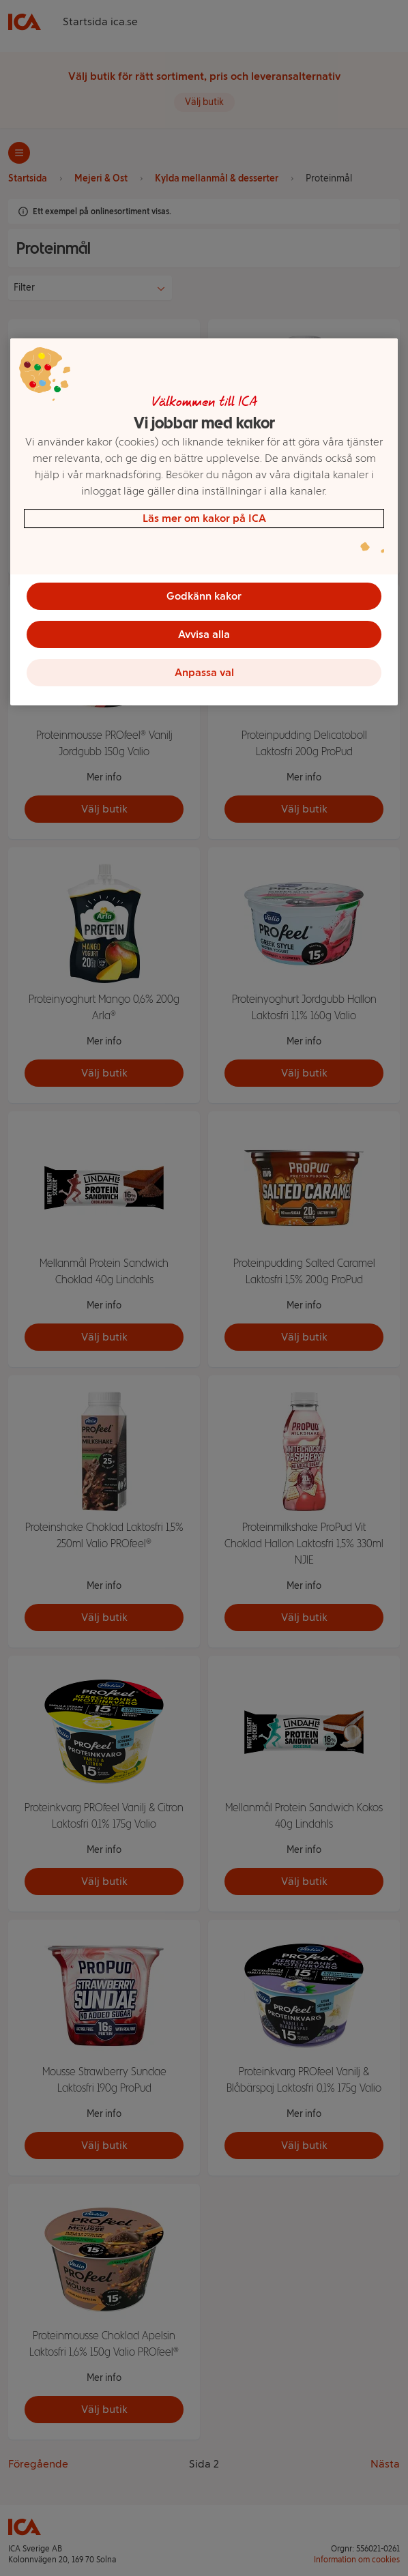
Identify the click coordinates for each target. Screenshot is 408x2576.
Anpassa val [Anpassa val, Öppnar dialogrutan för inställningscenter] (204, 672)
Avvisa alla (204, 634)
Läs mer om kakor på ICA (204, 518)
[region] (204, 521)
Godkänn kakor (204, 595)
